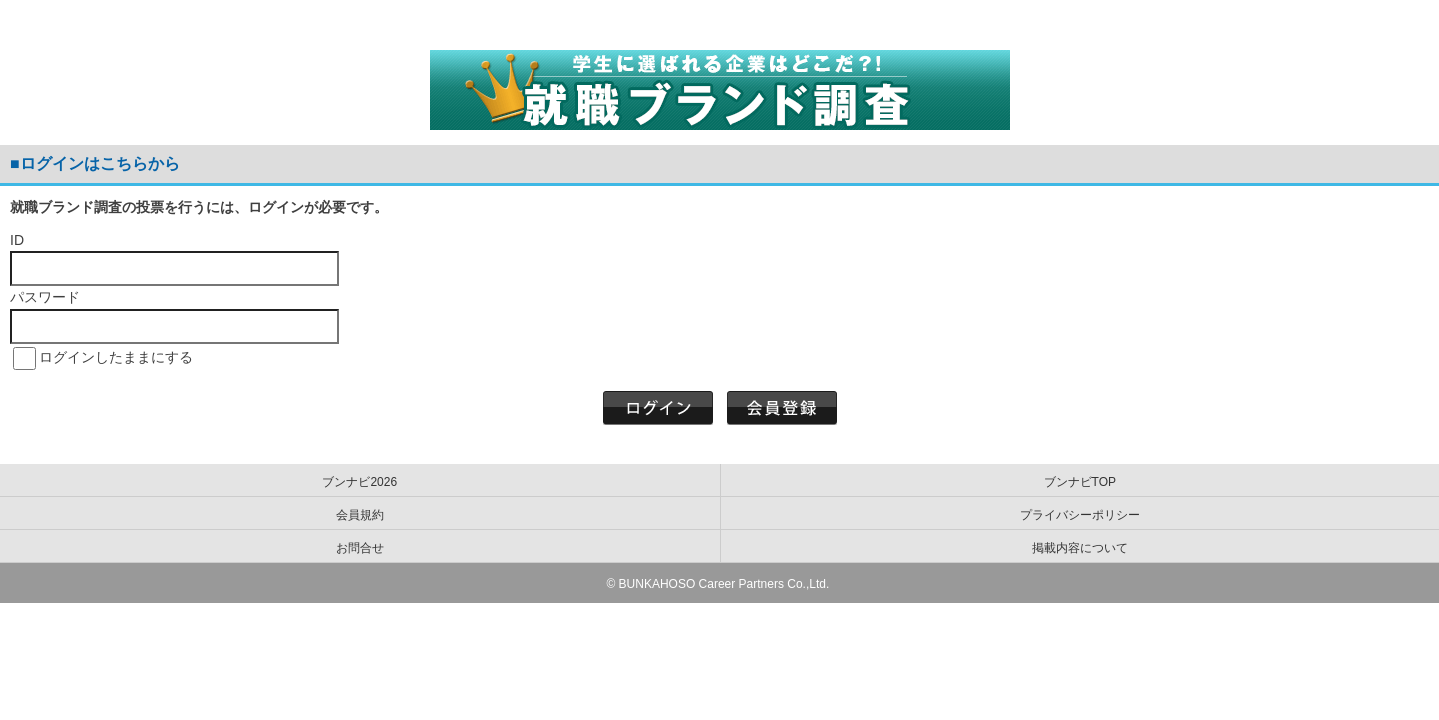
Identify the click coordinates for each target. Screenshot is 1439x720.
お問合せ (360, 548)
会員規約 (360, 515)
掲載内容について (1080, 548)
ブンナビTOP (1080, 482)
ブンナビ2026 (359, 482)
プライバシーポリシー (1080, 515)
